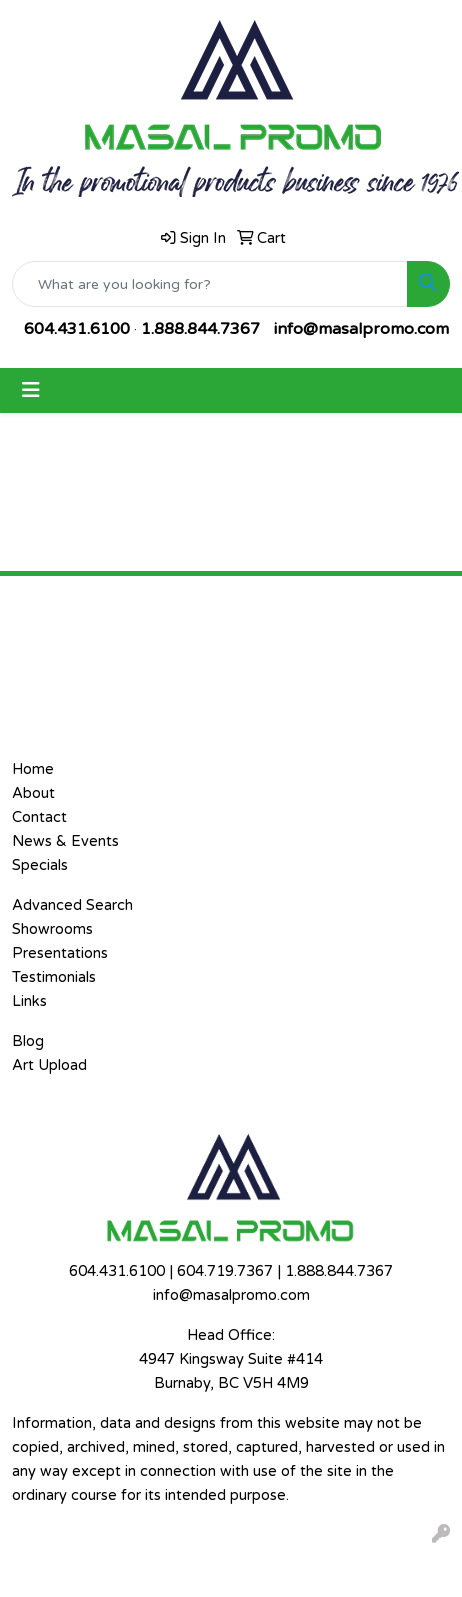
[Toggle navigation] (31, 390)
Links (29, 1001)
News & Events (65, 841)
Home (33, 769)
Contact (39, 817)
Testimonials (54, 977)
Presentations (60, 953)
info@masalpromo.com (361, 329)
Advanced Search (72, 905)
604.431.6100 (77, 329)
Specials (40, 865)
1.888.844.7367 (200, 329)
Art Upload (49, 1065)
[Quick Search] (210, 284)
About (33, 793)
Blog (28, 1041)
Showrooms (52, 929)
